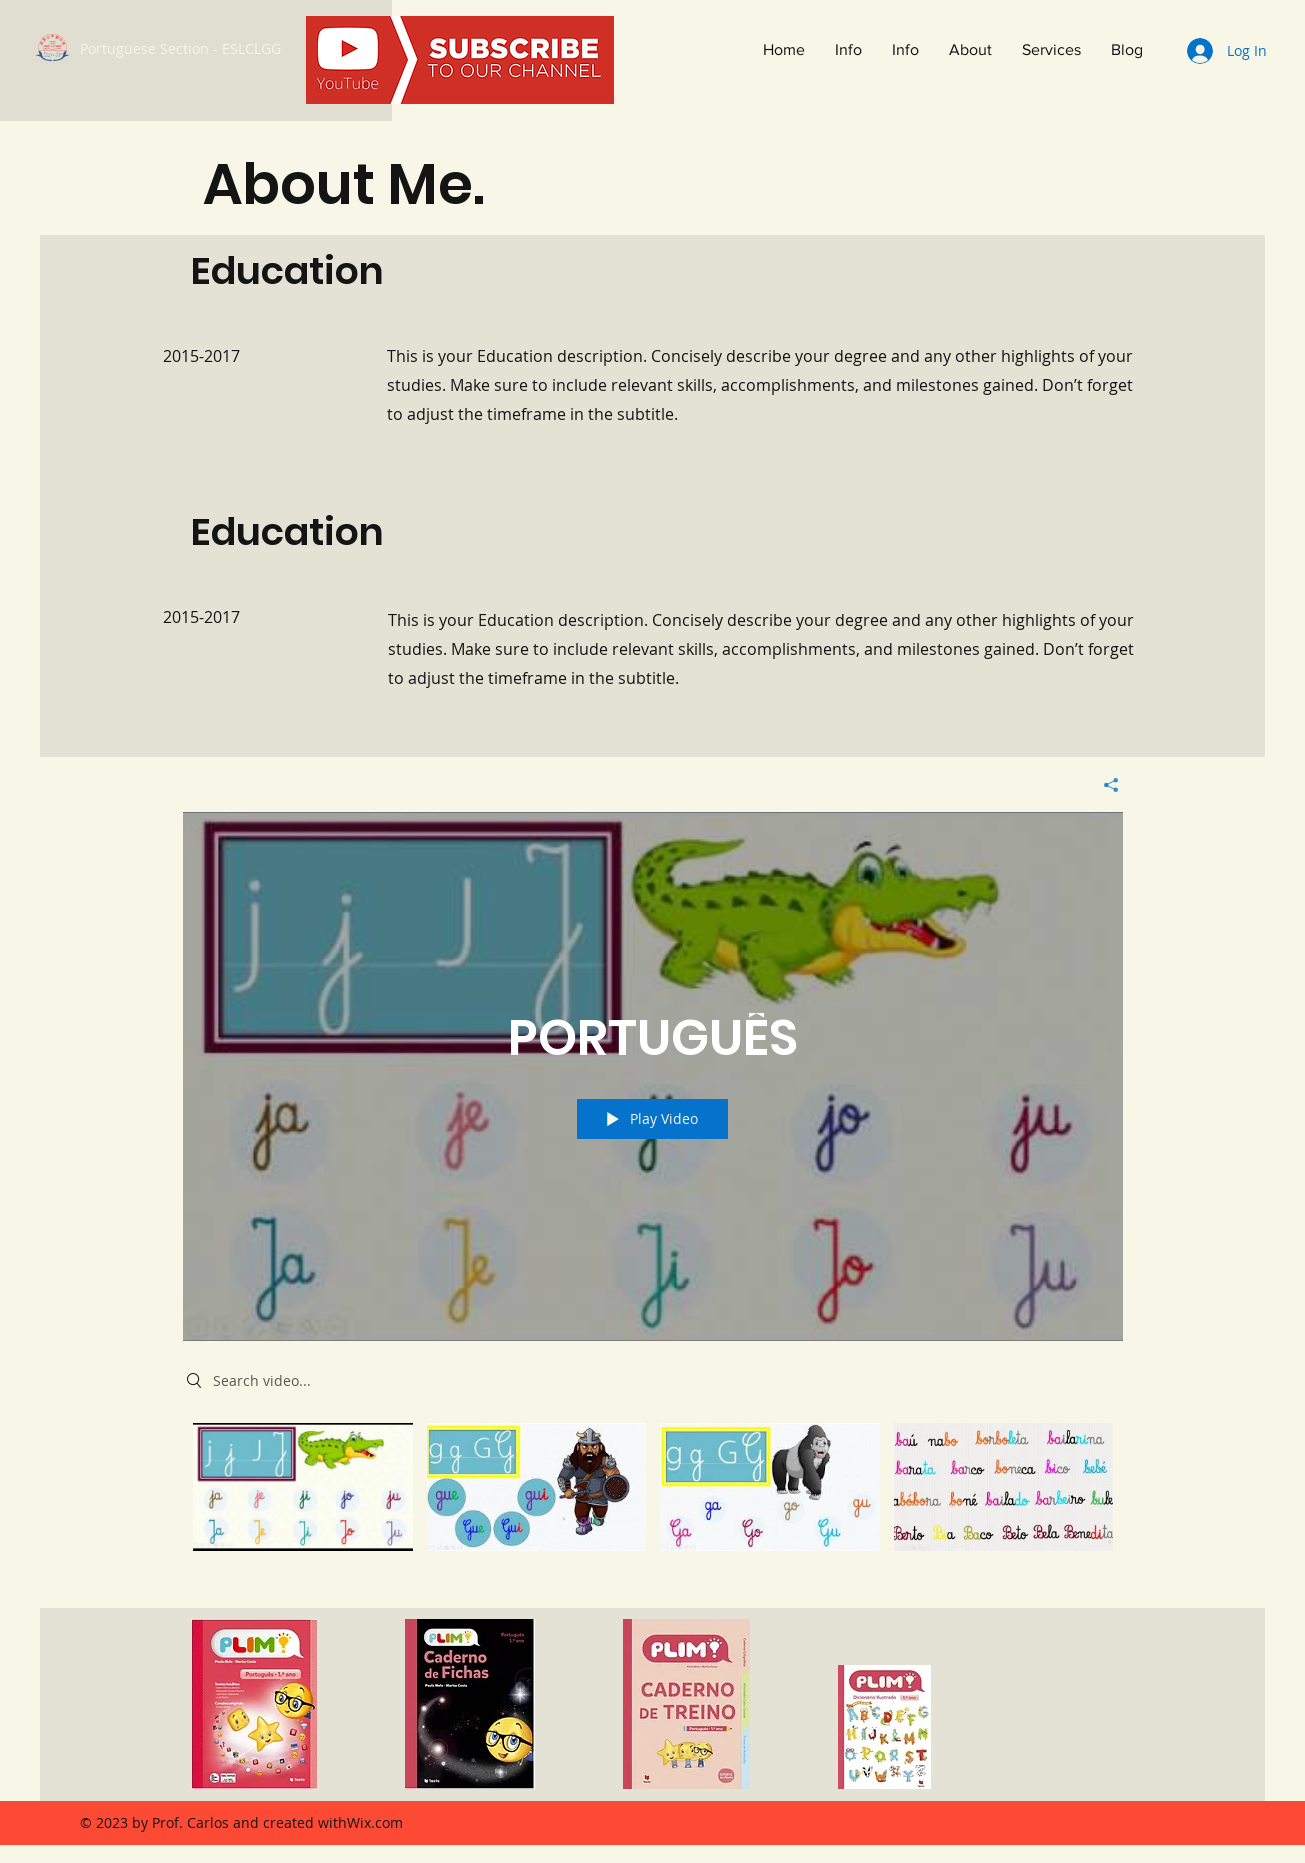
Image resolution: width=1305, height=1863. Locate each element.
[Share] (1103, 785)
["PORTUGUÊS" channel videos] (653, 1500)
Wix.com (375, 1822)
